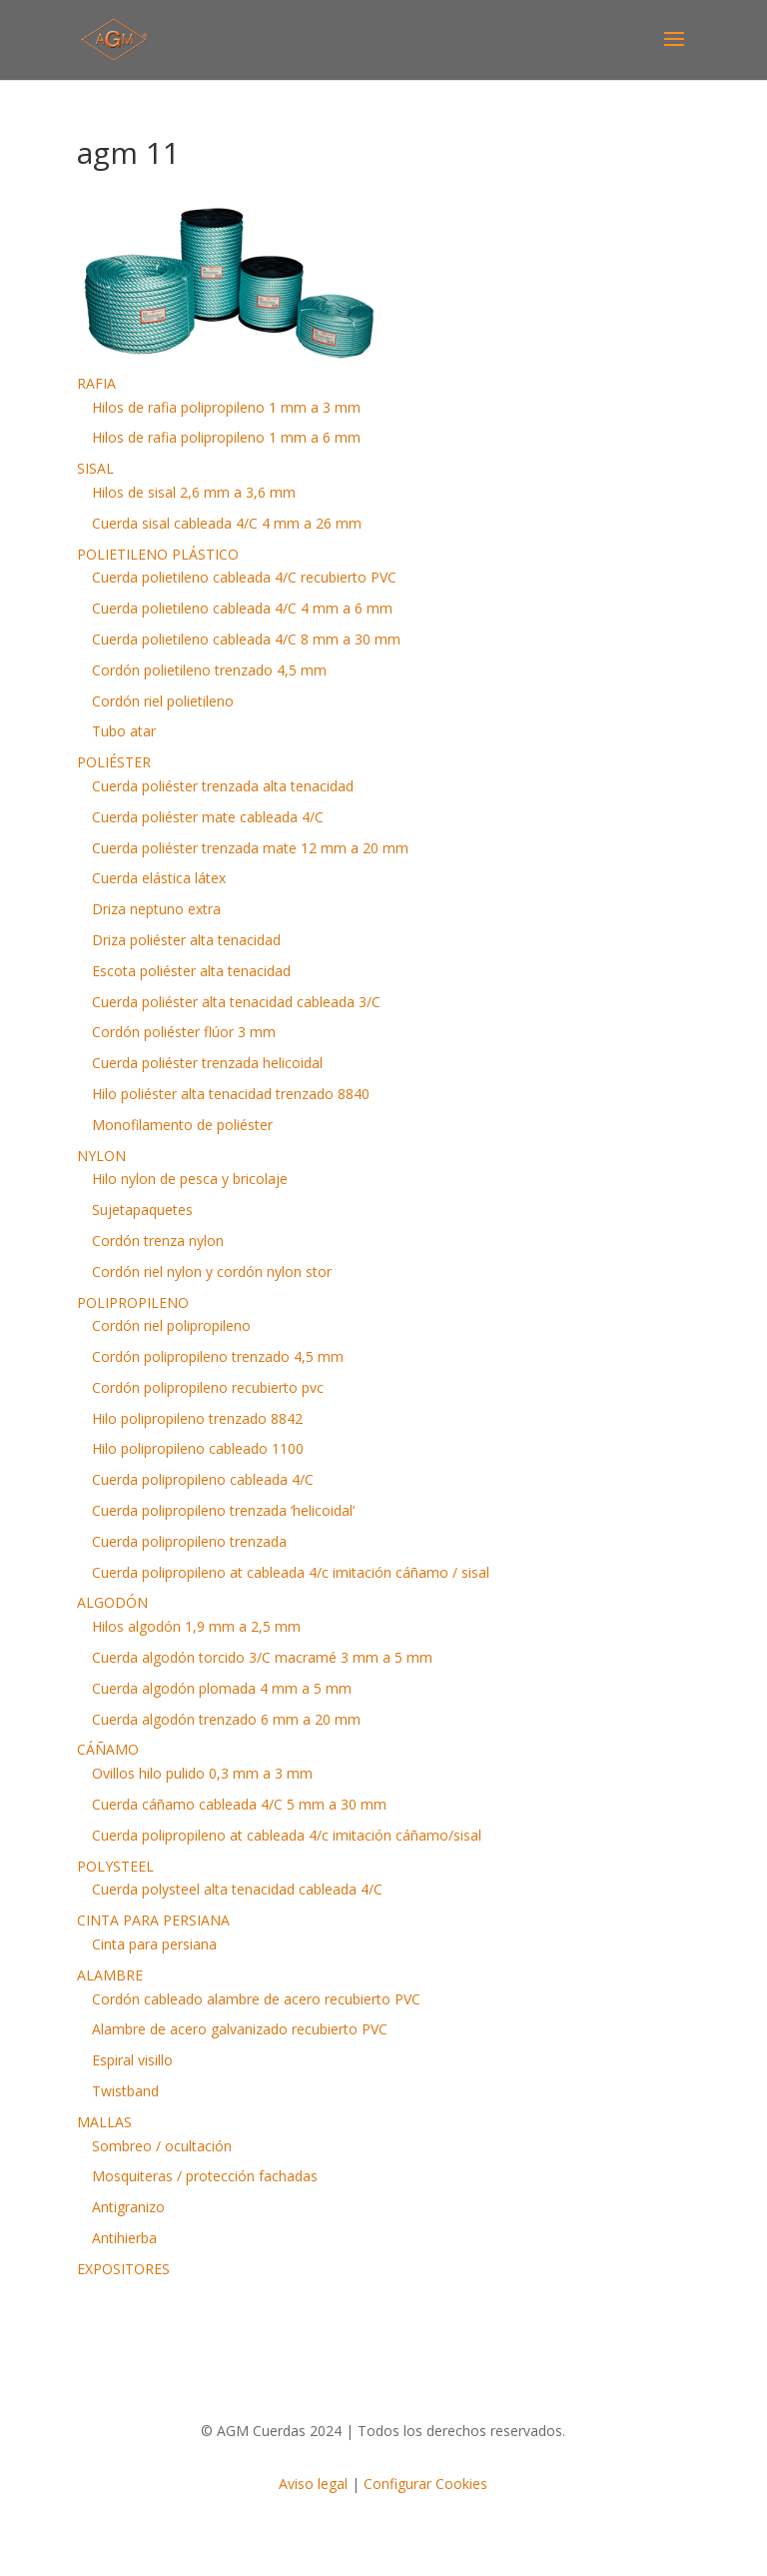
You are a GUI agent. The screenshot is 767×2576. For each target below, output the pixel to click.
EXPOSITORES (123, 2268)
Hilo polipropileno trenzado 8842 (197, 1418)
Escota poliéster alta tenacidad (191, 970)
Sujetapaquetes (142, 1209)
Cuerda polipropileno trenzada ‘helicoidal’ (223, 1510)
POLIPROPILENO (133, 1302)
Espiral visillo (132, 2059)
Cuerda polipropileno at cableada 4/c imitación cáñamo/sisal (286, 1835)
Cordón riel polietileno (163, 700)
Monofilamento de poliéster (182, 1124)
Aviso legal (313, 2483)
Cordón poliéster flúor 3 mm (184, 1031)
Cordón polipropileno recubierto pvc (208, 1387)
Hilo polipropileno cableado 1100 (198, 1448)
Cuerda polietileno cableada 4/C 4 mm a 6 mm (242, 608)
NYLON (101, 1155)
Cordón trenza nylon (158, 1240)
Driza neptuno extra (156, 908)
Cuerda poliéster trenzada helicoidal (207, 1062)
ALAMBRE (110, 1974)
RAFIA (96, 383)
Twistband (125, 2090)
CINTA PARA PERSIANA (153, 1920)
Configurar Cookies (425, 2483)
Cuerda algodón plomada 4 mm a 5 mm (222, 1688)
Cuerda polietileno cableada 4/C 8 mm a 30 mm (246, 639)
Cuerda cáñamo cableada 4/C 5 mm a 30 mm (239, 1804)
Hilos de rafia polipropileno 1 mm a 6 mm (226, 437)
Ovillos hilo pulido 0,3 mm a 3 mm (202, 1773)
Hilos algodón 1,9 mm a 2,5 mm (196, 1626)
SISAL (95, 468)
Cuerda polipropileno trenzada (189, 1541)
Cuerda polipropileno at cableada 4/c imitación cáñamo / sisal (290, 1572)
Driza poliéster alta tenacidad (186, 939)
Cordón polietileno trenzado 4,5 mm (209, 669)
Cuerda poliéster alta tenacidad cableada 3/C (236, 1001)
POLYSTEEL (115, 1866)
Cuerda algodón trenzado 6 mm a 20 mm (226, 1719)
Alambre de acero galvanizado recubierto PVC (239, 2028)
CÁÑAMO (108, 1749)
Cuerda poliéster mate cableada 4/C (208, 816)
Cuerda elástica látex (159, 877)
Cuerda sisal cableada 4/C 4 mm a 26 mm (227, 523)
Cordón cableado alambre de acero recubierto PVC (256, 1998)
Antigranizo (128, 2206)
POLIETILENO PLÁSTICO (158, 554)
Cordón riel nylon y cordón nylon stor (212, 1271)
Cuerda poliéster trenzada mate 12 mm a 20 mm (250, 847)
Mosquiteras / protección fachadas (205, 2175)
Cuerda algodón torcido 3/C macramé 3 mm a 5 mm (262, 1657)
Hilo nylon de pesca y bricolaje (190, 1178)
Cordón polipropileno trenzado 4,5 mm (218, 1356)
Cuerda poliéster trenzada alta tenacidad (223, 785)
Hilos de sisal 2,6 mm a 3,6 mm (194, 492)
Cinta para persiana (154, 1943)
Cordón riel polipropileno (171, 1325)
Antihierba (124, 2237)
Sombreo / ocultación (162, 2145)
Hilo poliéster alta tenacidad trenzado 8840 (231, 1093)
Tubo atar (124, 730)
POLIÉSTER (114, 761)
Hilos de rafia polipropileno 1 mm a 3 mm (226, 407)
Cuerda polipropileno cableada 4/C (203, 1479)
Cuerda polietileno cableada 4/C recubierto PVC (244, 577)
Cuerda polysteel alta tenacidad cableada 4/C (237, 1889)
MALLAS (104, 2121)
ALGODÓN (112, 1602)
